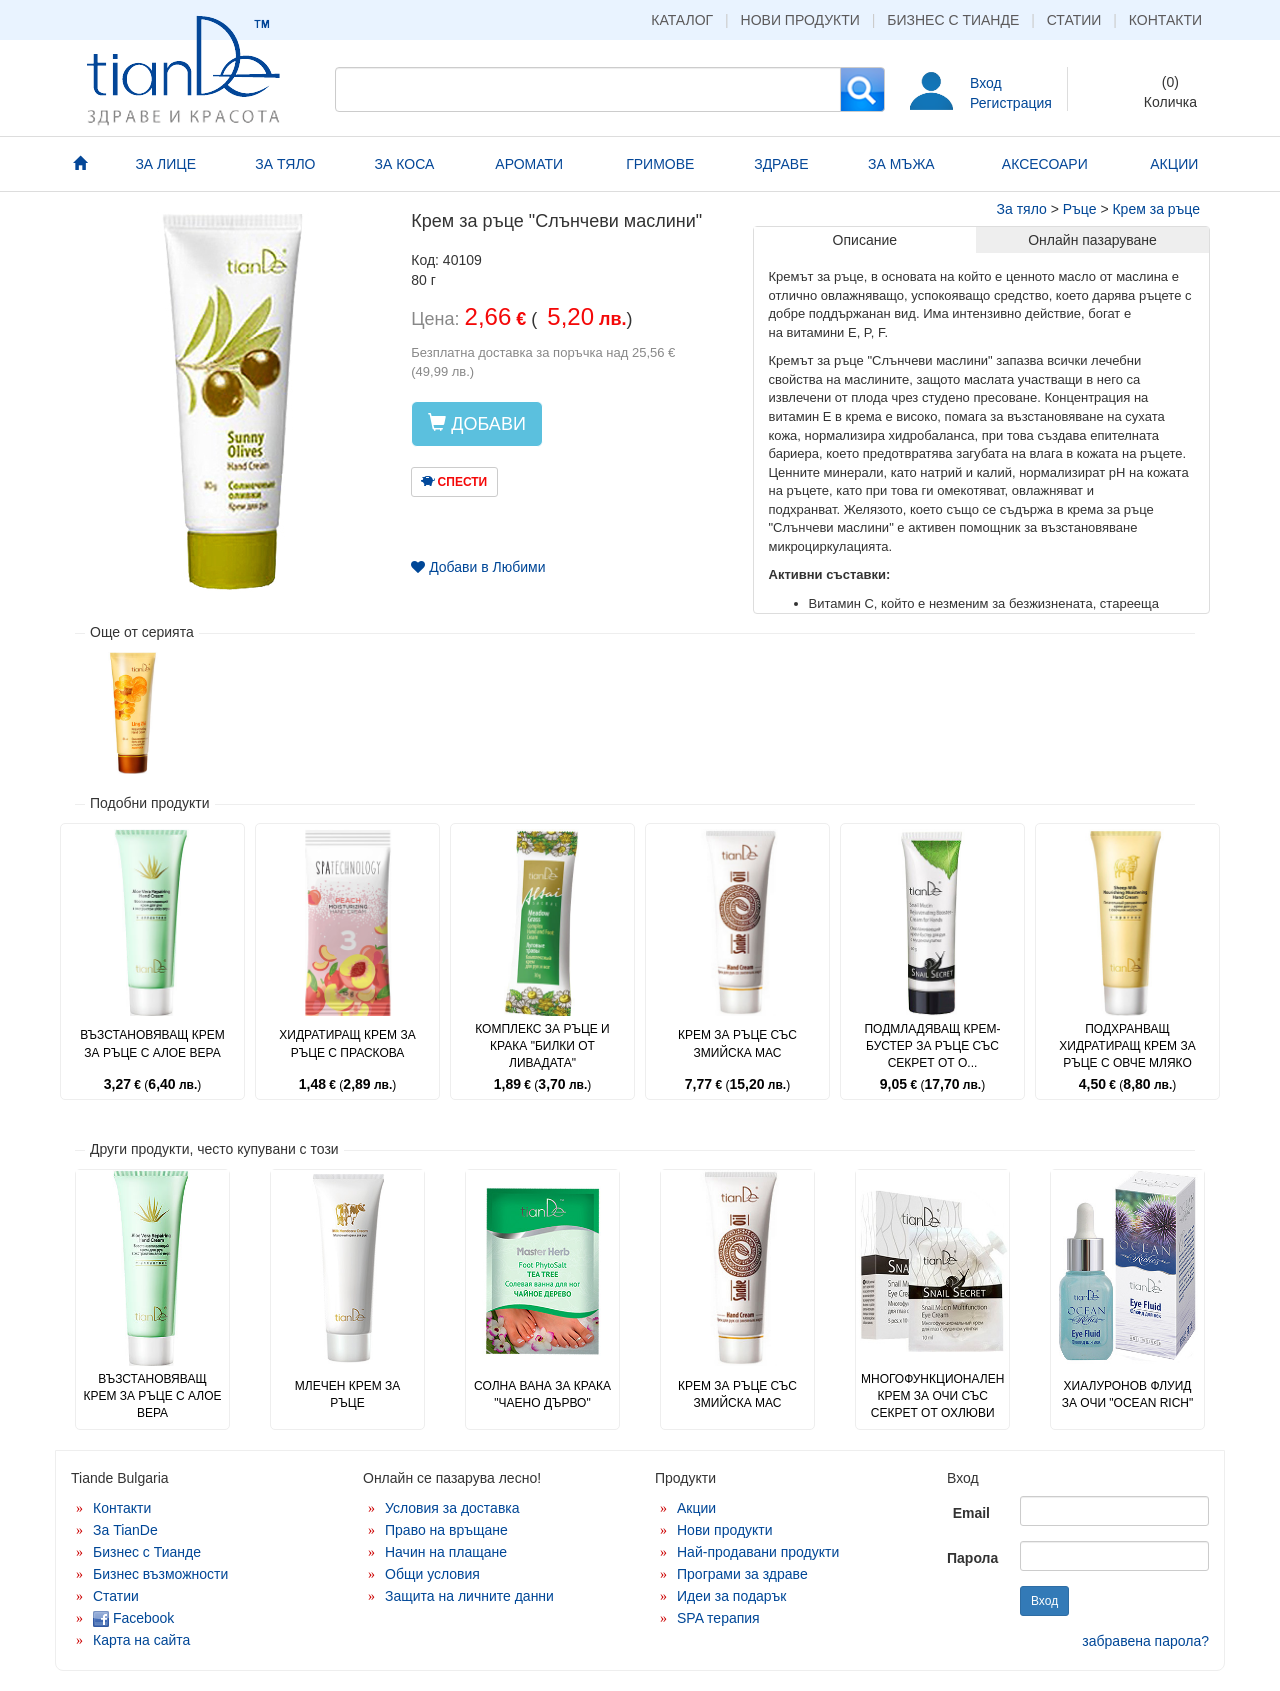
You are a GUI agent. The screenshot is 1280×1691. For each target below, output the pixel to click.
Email (971, 1513)
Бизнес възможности (160, 1574)
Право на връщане (446, 1530)
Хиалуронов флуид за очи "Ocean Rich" (1127, 1394)
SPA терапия (718, 1618)
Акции (696, 1508)
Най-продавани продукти (758, 1552)
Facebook (133, 1618)
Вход (986, 83)
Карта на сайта (141, 1640)
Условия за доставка (452, 1508)
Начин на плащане (446, 1552)
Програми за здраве (742, 1574)
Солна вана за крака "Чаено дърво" (542, 1394)
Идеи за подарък (732, 1596)
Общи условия (432, 1574)
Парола (972, 1558)
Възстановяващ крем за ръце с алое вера (152, 1043)
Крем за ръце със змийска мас (737, 1043)
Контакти (1165, 20)
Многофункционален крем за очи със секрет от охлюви (932, 1396)
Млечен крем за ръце (347, 1394)
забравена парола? (1145, 1641)
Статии (1074, 20)
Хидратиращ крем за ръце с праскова (347, 1043)
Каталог (682, 20)
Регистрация (1011, 103)
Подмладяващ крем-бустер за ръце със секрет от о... (932, 1046)
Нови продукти (800, 20)
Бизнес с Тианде (953, 20)
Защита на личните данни (469, 1596)
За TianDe (125, 1530)
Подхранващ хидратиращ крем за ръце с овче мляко (1127, 1046)
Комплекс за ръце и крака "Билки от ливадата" (542, 1046)
